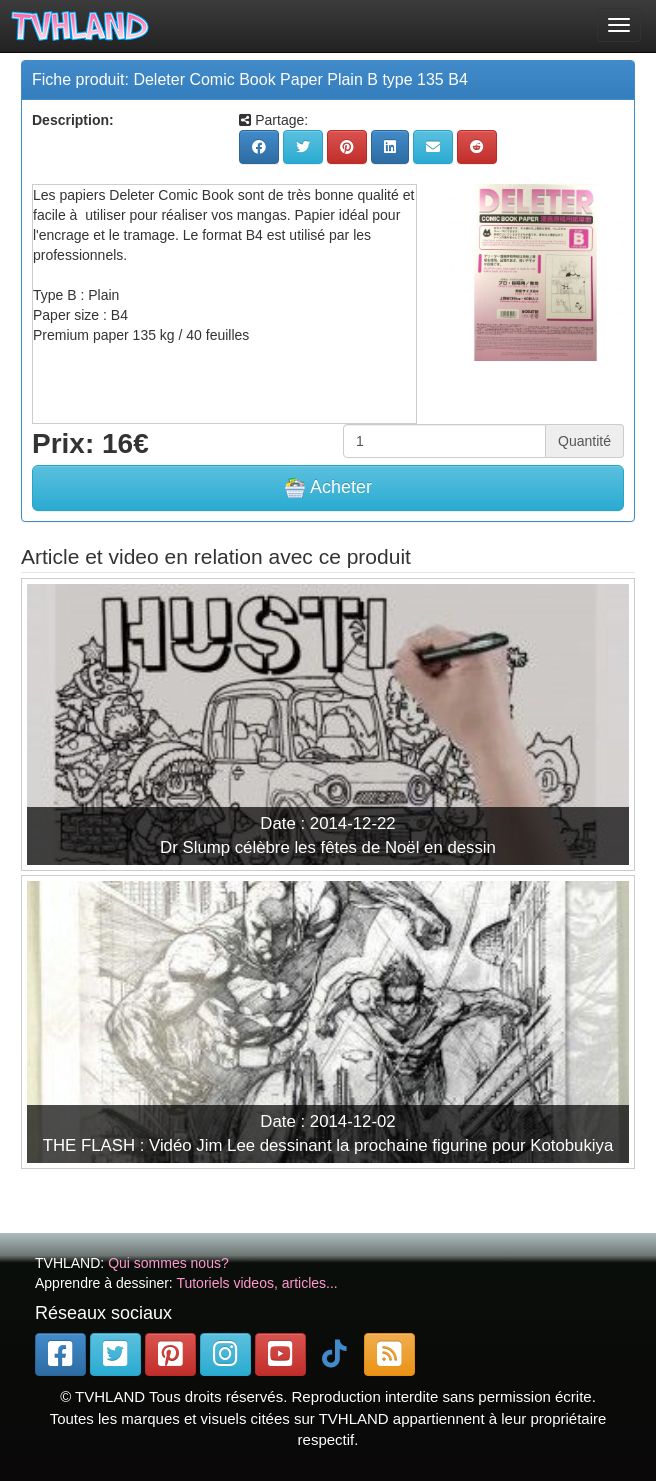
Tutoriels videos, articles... (256, 1283)
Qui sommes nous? (168, 1263)
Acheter (328, 488)
